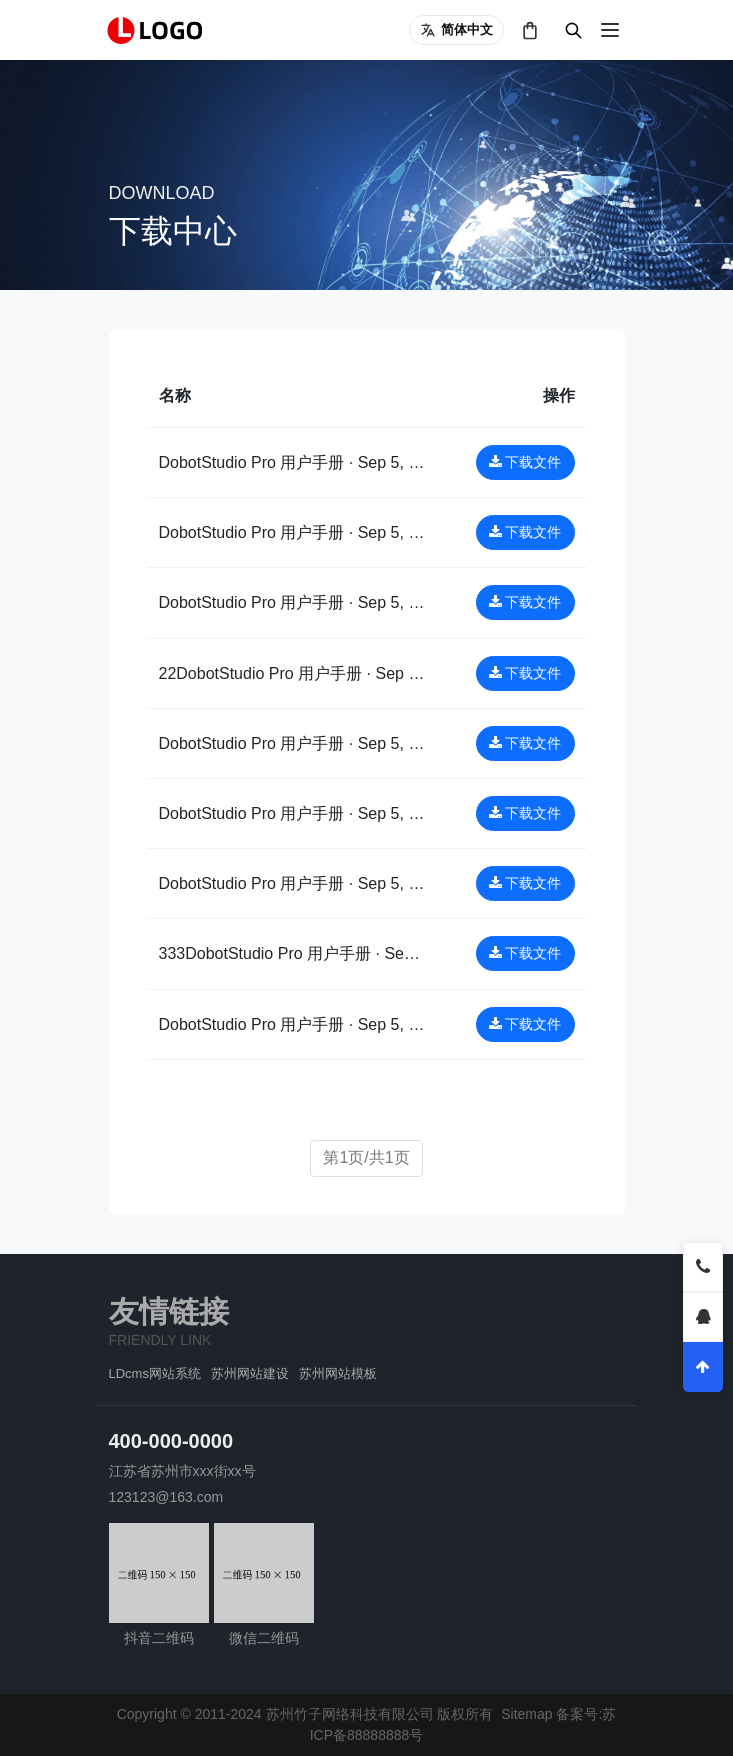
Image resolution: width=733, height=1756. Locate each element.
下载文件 (525, 462)
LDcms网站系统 (155, 1373)
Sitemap (526, 1714)
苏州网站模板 (338, 1373)
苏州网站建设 (250, 1373)
